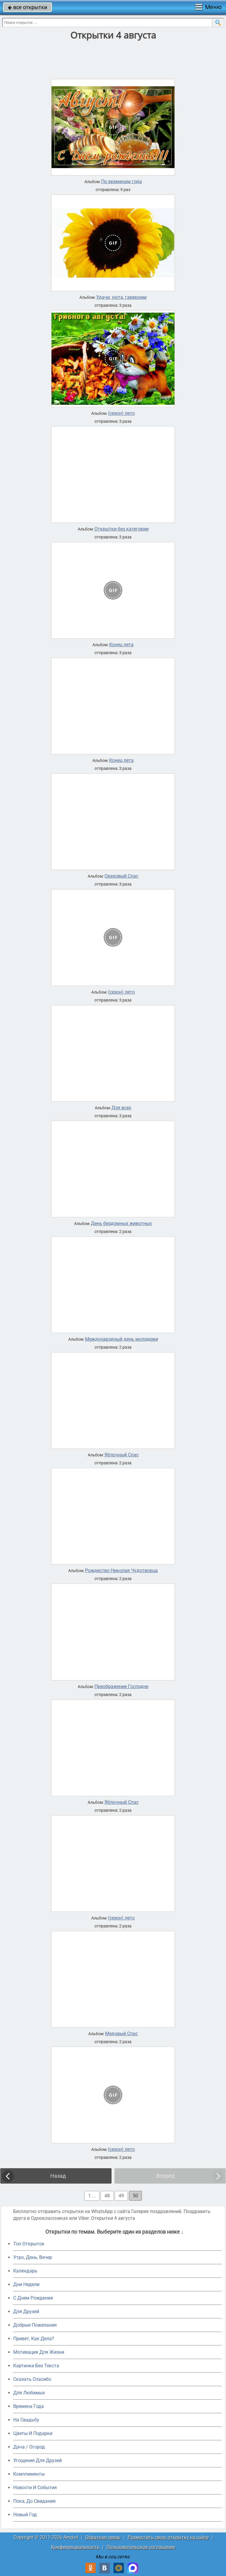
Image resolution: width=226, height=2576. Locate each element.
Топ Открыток (28, 2244)
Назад (58, 2176)
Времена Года (28, 2406)
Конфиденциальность (75, 2547)
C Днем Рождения (33, 2298)
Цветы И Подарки (32, 2433)
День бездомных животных (121, 1223)
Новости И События (35, 2487)
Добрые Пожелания (35, 2325)
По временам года (121, 181)
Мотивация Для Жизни (38, 2352)
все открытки (27, 7)
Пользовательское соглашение (141, 2547)
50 (135, 2196)
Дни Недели (26, 2284)
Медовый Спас (121, 2033)
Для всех (121, 1107)
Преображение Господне (121, 1686)
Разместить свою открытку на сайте (168, 2537)
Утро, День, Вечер (32, 2257)
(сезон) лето (121, 413)
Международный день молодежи (121, 1339)
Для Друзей (26, 2311)
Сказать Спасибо (32, 2379)
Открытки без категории (121, 529)
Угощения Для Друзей (37, 2460)
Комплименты (29, 2474)
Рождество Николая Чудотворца (121, 1570)
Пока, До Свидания (34, 2501)
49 (121, 2196)
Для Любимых (29, 2393)
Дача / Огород (29, 2447)
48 (107, 2196)
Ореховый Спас (121, 876)
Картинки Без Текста (36, 2365)
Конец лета (121, 644)
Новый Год (25, 2514)
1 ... (92, 2196)
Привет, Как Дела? (33, 2338)
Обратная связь (103, 2537)
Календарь (25, 2271)
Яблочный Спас (121, 1455)
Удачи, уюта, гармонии (121, 297)
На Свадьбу (26, 2420)
